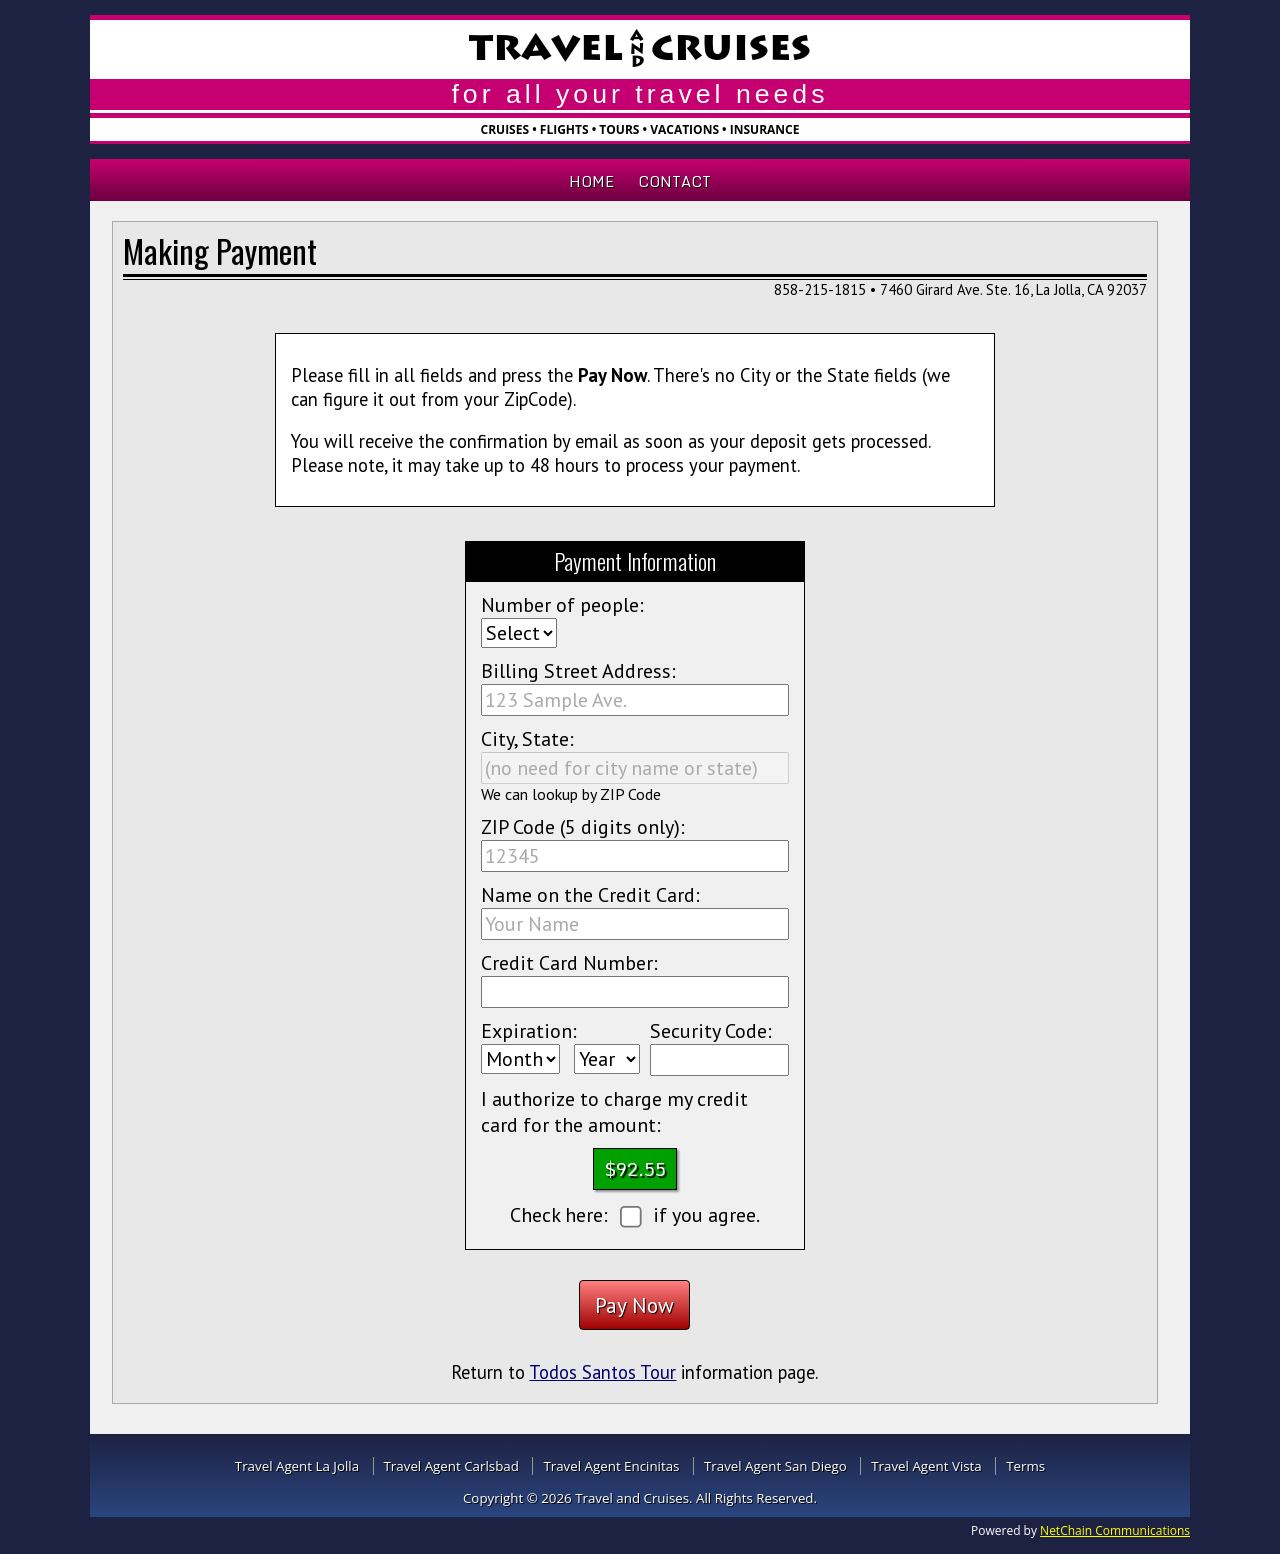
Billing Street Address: (578, 671)
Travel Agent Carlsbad (451, 1466)
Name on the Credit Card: (590, 895)
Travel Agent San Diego (775, 1466)
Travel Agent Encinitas (611, 1466)
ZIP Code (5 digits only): (583, 827)
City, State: (527, 739)
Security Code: (711, 1031)
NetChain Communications (1115, 1530)
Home (591, 181)
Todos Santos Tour (602, 1372)
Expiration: (529, 1031)
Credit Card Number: (569, 963)
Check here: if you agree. (635, 1215)
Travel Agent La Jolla (297, 1466)
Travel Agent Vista (926, 1466)
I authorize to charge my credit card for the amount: (614, 1112)
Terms (1025, 1466)
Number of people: (562, 605)
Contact (674, 181)
